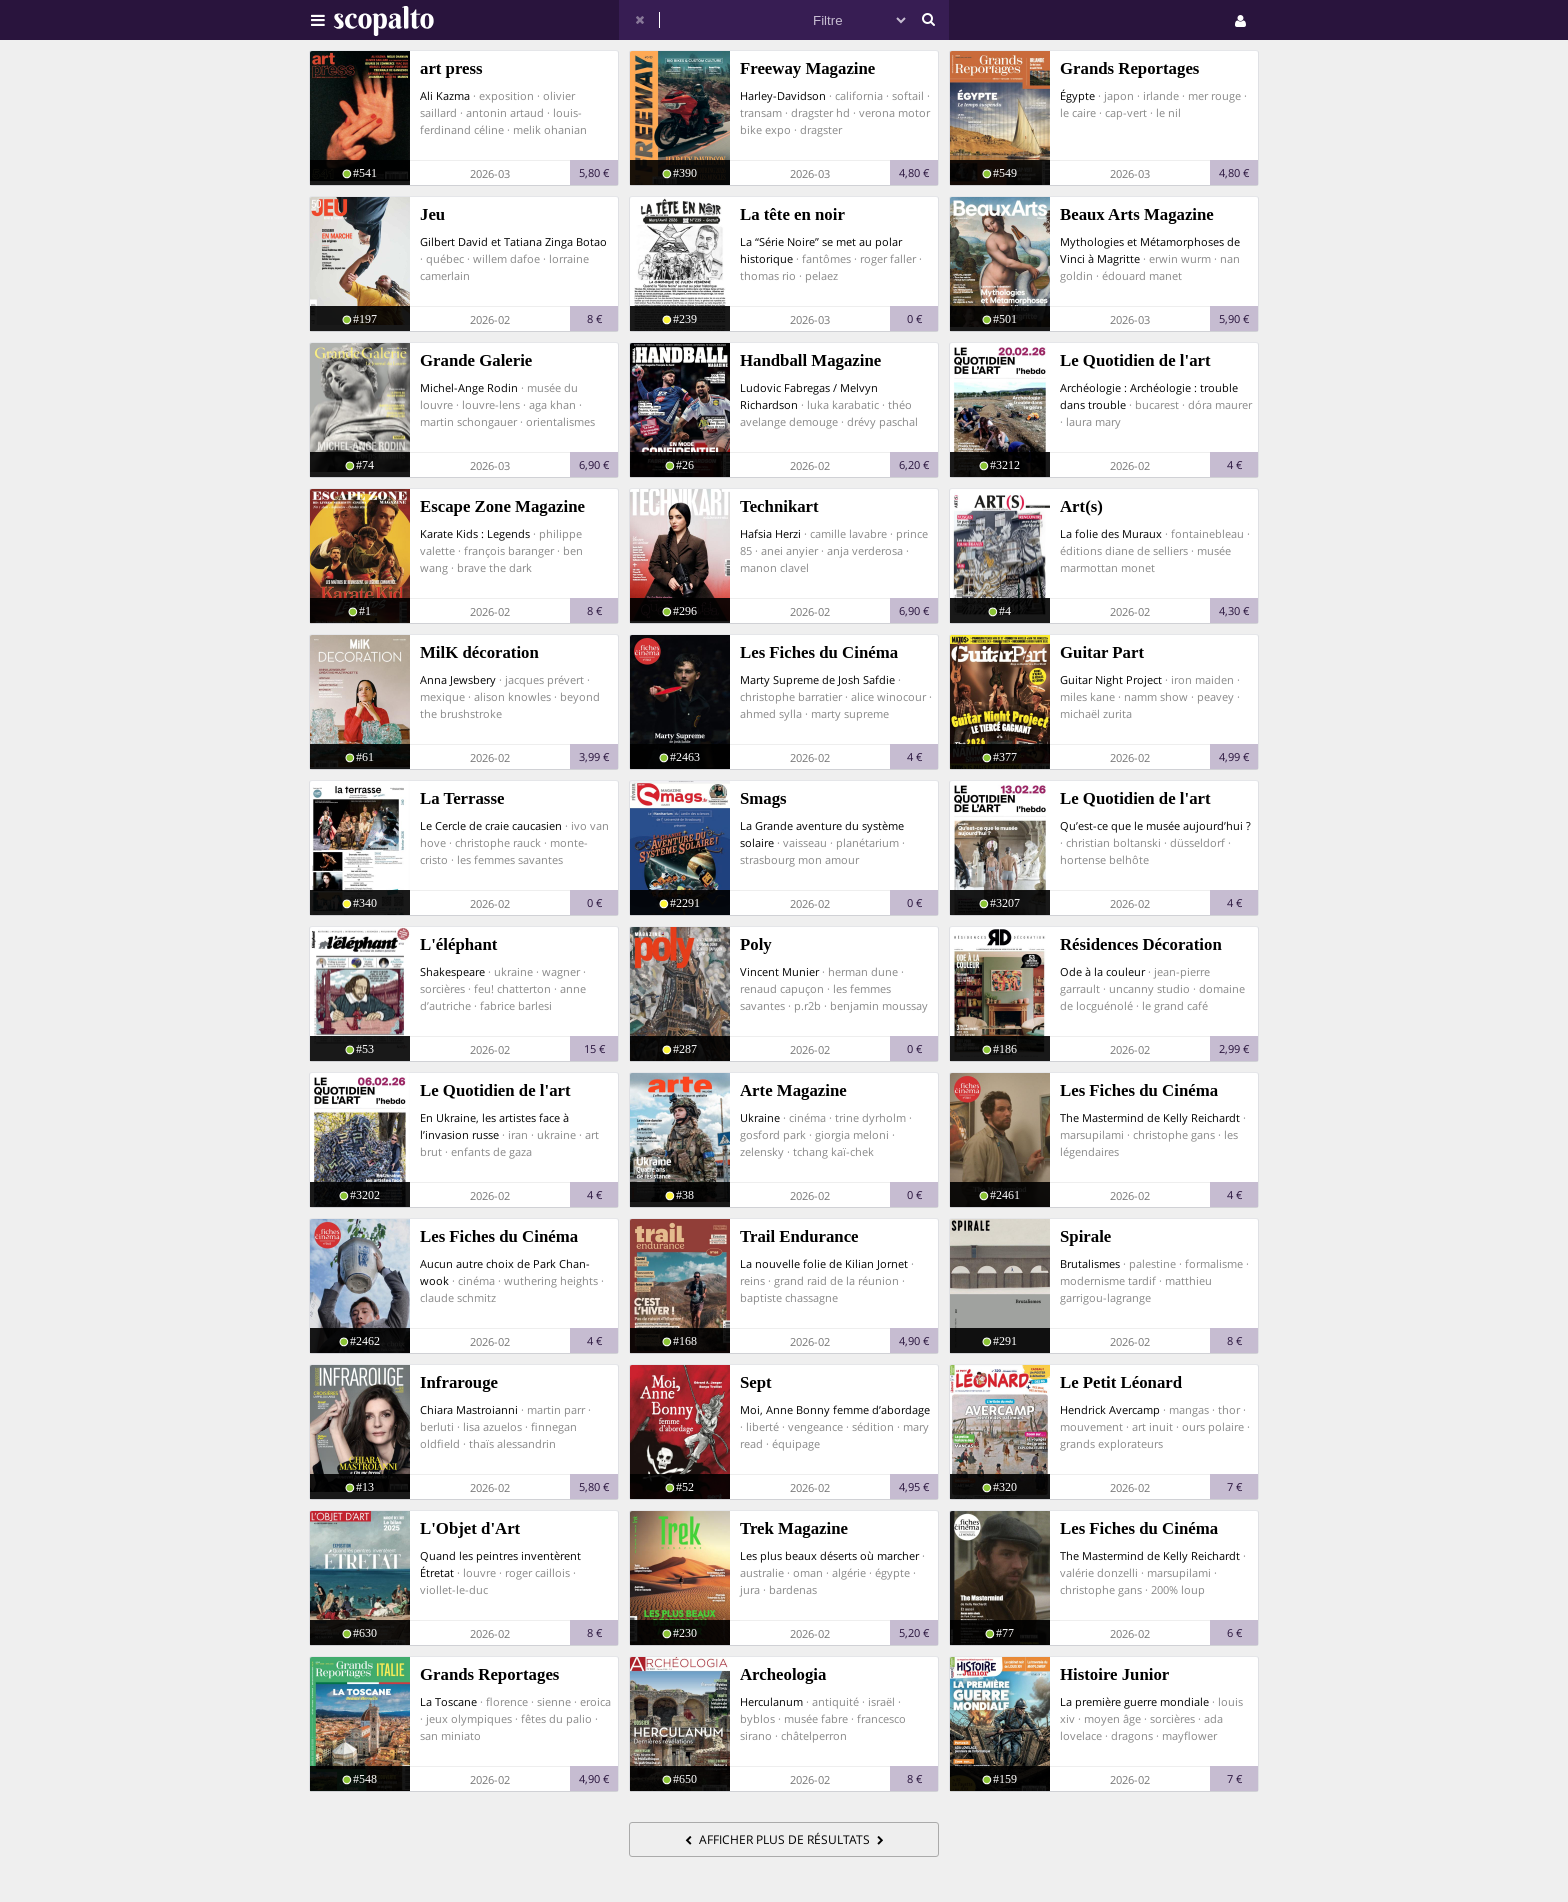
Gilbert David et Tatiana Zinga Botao (513, 241)
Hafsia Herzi (770, 533)
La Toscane (448, 1701)
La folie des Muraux (1111, 533)
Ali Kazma (445, 95)
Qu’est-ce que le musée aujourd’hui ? (1155, 825)
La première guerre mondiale (1134, 1701)
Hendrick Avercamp (1110, 1409)
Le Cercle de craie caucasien (491, 825)
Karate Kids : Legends (475, 533)
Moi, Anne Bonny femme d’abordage (835, 1409)
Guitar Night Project (1111, 679)
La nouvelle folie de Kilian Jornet (824, 1263)
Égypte (1077, 95)
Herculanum (771, 1701)
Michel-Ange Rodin (469, 387)
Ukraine (760, 1117)
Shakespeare (452, 971)
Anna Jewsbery (458, 679)
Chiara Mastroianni (469, 1409)
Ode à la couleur (1102, 971)
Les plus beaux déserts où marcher (829, 1555)
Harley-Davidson (783, 95)
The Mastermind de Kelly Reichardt (1150, 1117)
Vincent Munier (779, 971)
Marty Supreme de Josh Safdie (817, 679)
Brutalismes (1090, 1263)
